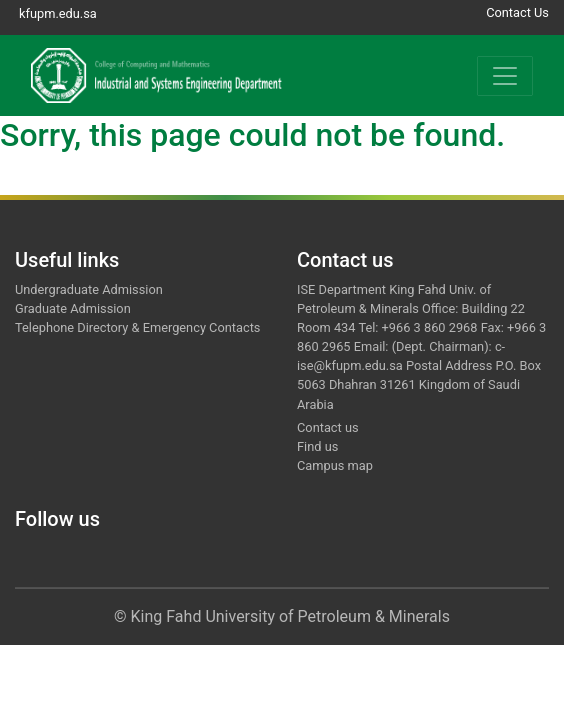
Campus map (335, 465)
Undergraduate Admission (89, 289)
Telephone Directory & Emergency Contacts (137, 327)
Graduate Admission (73, 308)
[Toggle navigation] (505, 76)
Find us (317, 446)
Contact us (328, 427)
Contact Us (517, 12)
